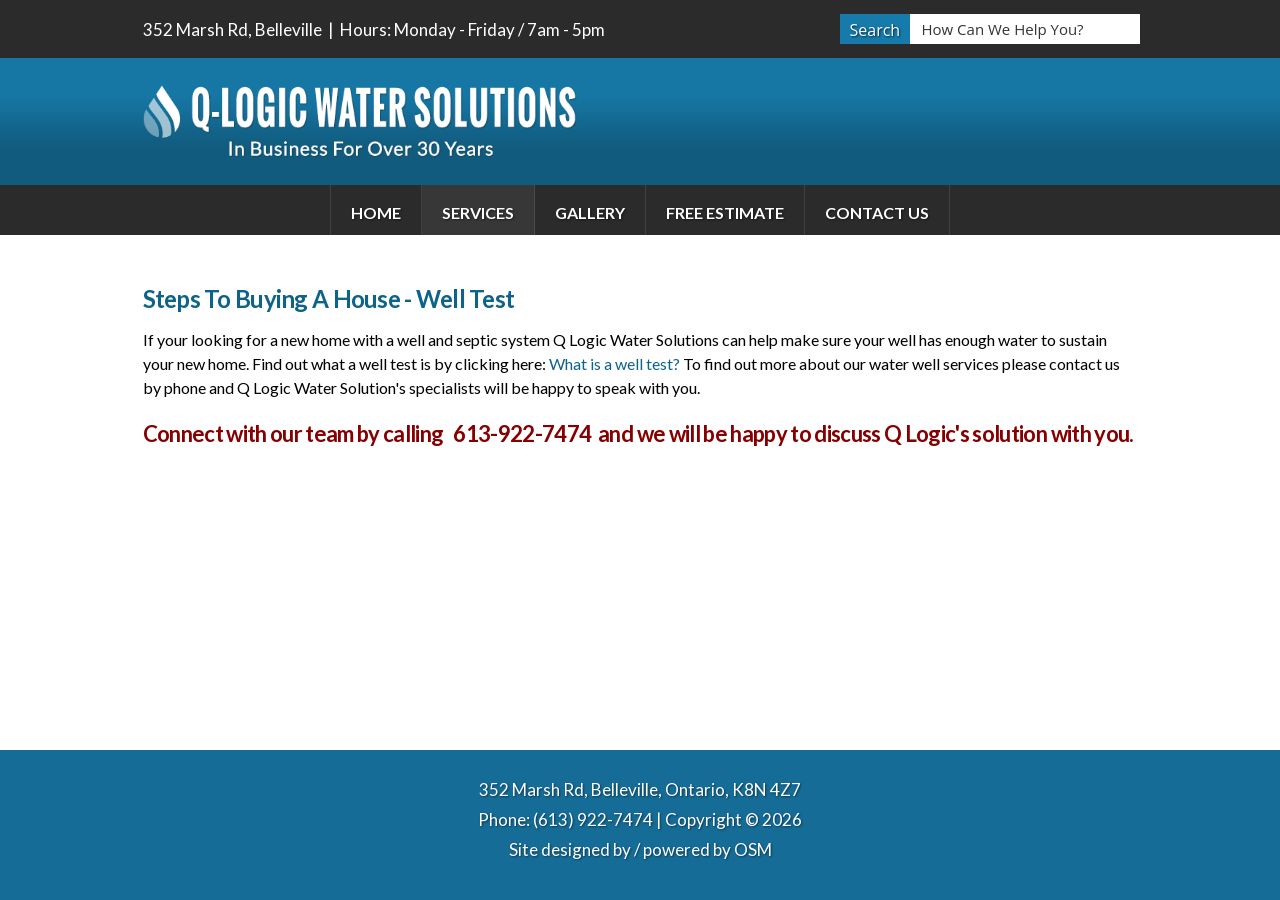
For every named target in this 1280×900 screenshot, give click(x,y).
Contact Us (877, 212)
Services (478, 212)
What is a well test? (614, 363)
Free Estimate (725, 212)
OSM (753, 849)
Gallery (590, 212)
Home (376, 212)
